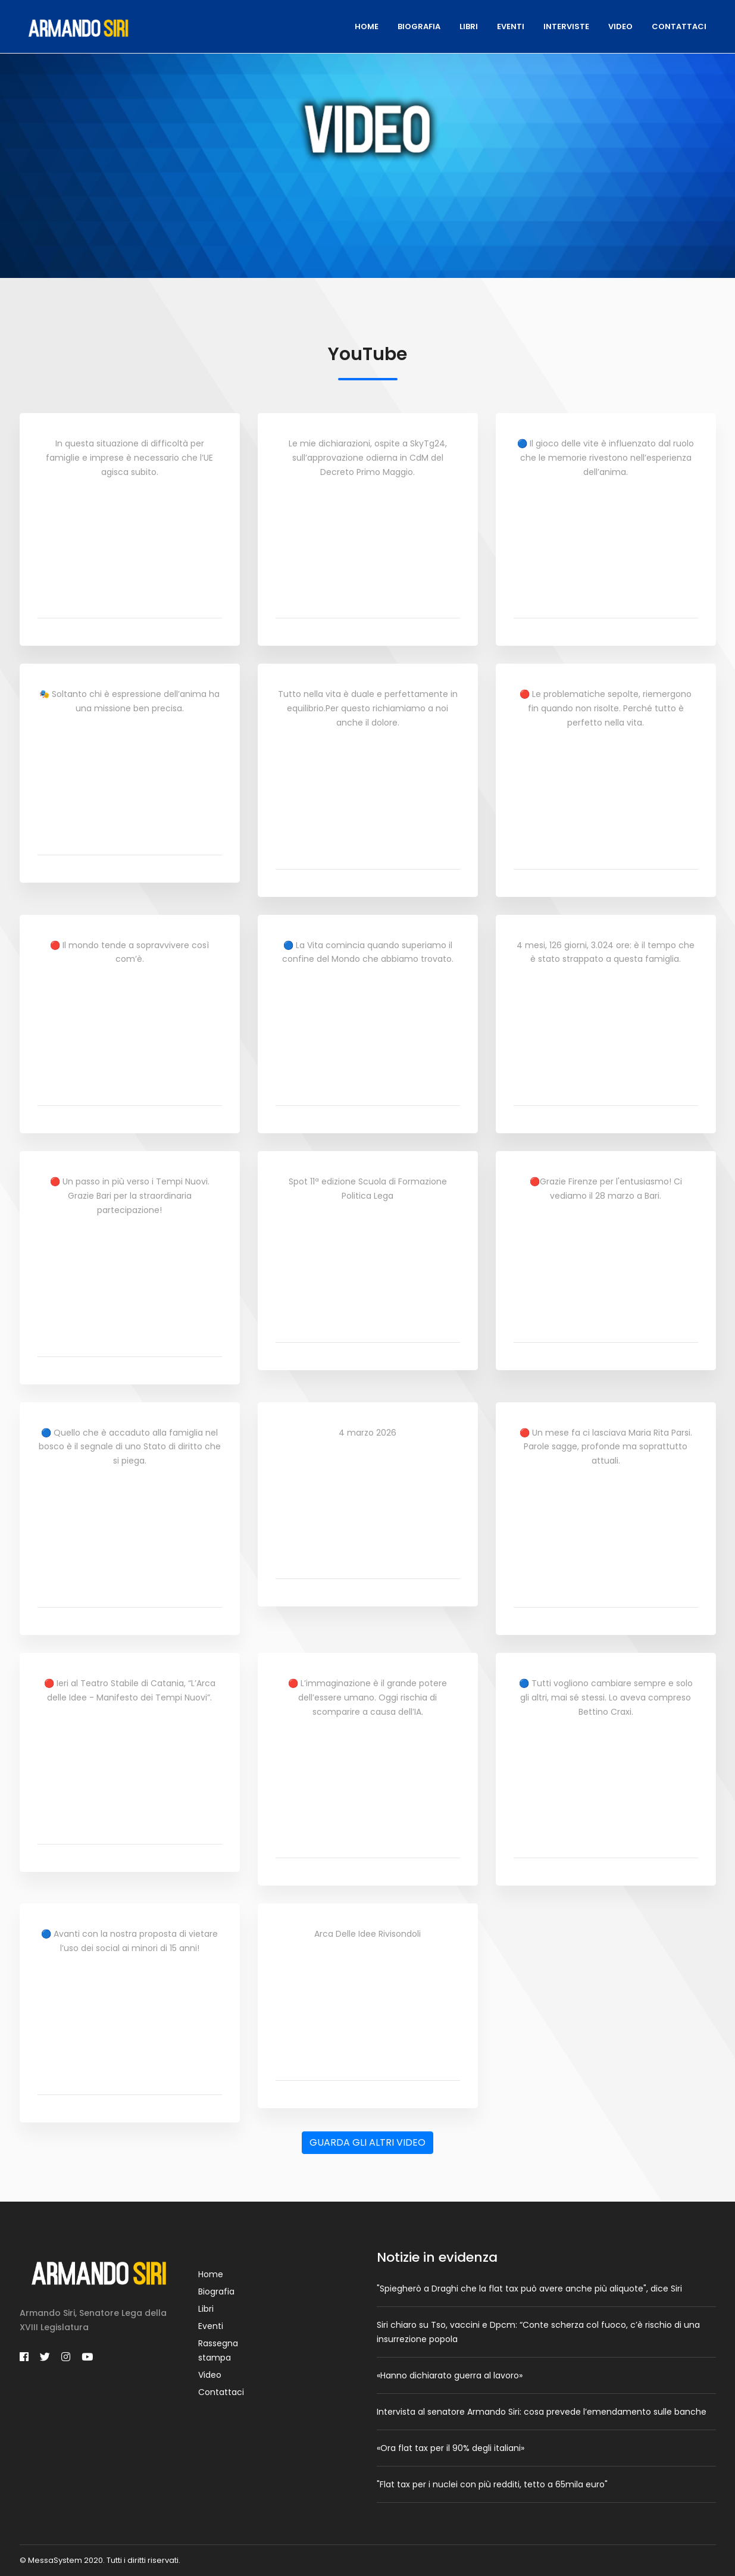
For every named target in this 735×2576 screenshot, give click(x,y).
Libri (468, 26)
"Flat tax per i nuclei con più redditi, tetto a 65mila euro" (492, 2484)
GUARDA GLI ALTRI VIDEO (367, 2142)
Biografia (419, 26)
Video (620, 26)
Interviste (566, 26)
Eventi (510, 26)
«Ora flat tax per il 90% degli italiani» (450, 2448)
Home (367, 26)
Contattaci (679, 26)
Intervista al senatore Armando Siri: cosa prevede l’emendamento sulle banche (541, 2412)
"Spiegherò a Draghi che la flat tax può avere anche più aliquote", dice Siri (529, 2288)
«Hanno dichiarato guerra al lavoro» (450, 2375)
